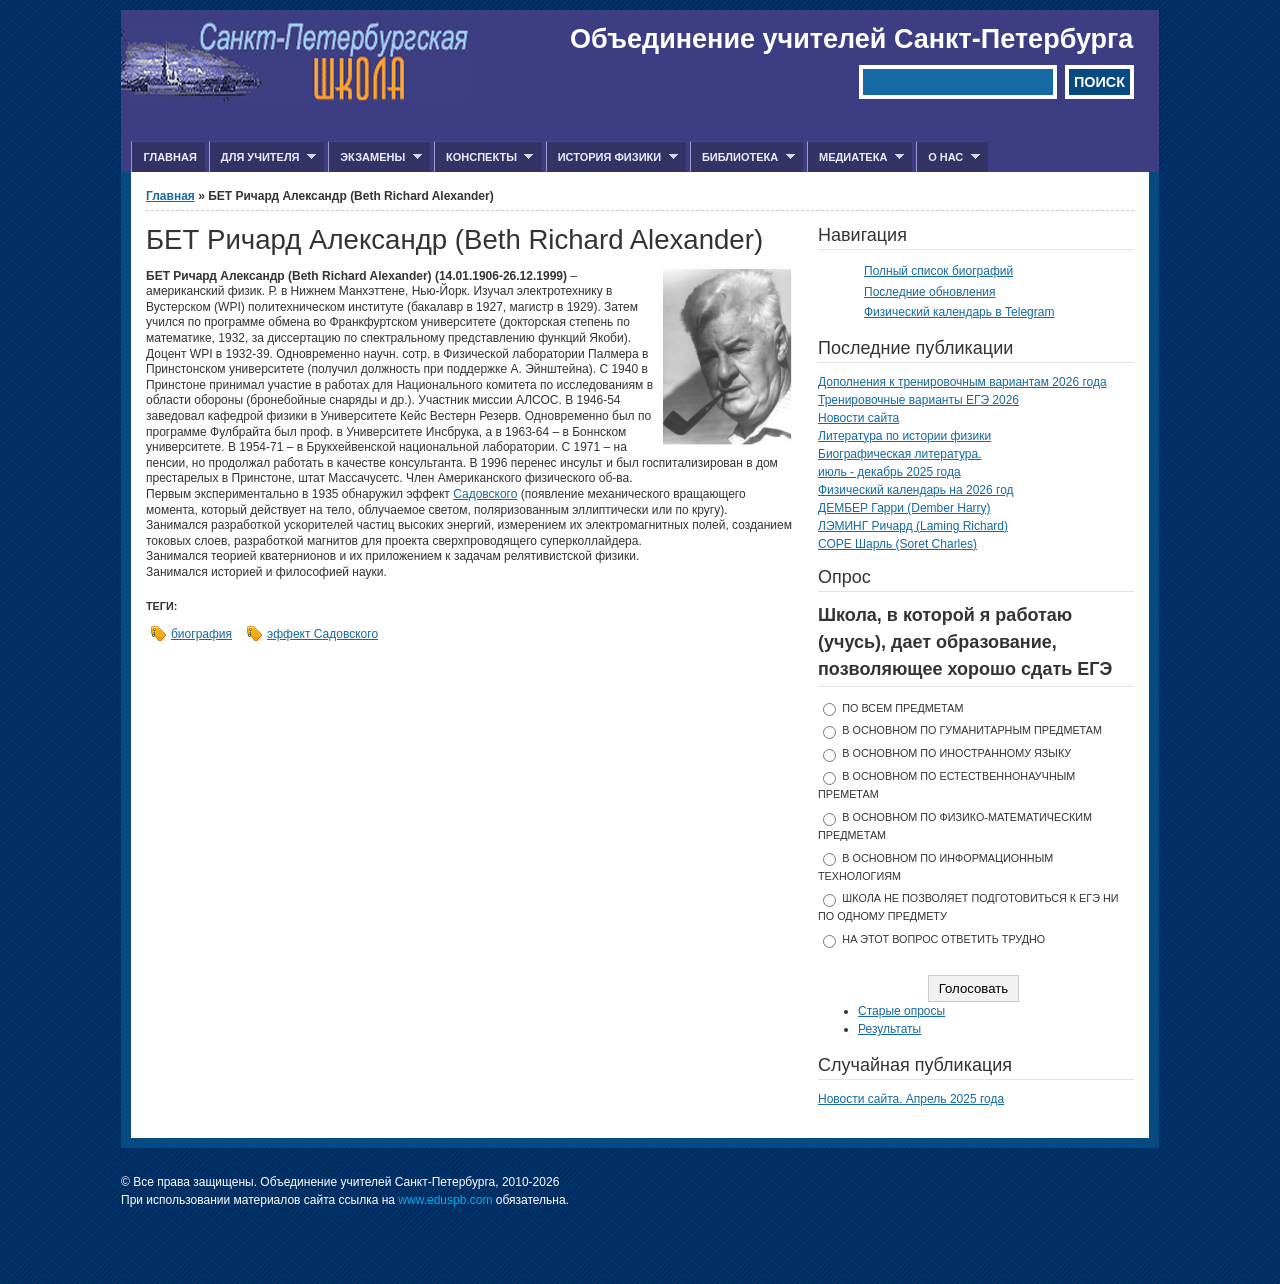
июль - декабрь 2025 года (889, 472)
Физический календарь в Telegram (959, 312)
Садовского (485, 494)
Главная (169, 157)
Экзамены (375, 157)
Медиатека (855, 157)
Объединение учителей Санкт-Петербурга (851, 39)
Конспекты (483, 157)
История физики (612, 157)
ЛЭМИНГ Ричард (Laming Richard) (913, 526)
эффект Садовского (322, 634)
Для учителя (262, 157)
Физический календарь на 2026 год (916, 490)
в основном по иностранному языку (956, 753)
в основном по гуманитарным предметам (972, 730)
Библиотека (742, 157)
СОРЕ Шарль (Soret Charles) (897, 544)
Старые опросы (901, 1011)
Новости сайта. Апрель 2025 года (911, 1099)
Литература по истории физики (904, 436)
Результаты (889, 1029)
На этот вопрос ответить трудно (943, 939)
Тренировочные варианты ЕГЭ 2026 (918, 400)
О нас (948, 157)
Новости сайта (858, 418)
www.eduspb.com (445, 1200)
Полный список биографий (938, 271)
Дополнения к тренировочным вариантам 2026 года (962, 382)
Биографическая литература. (900, 454)
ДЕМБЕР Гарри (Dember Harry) (904, 508)
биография (201, 634)
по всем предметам (902, 708)
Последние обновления (930, 292)
